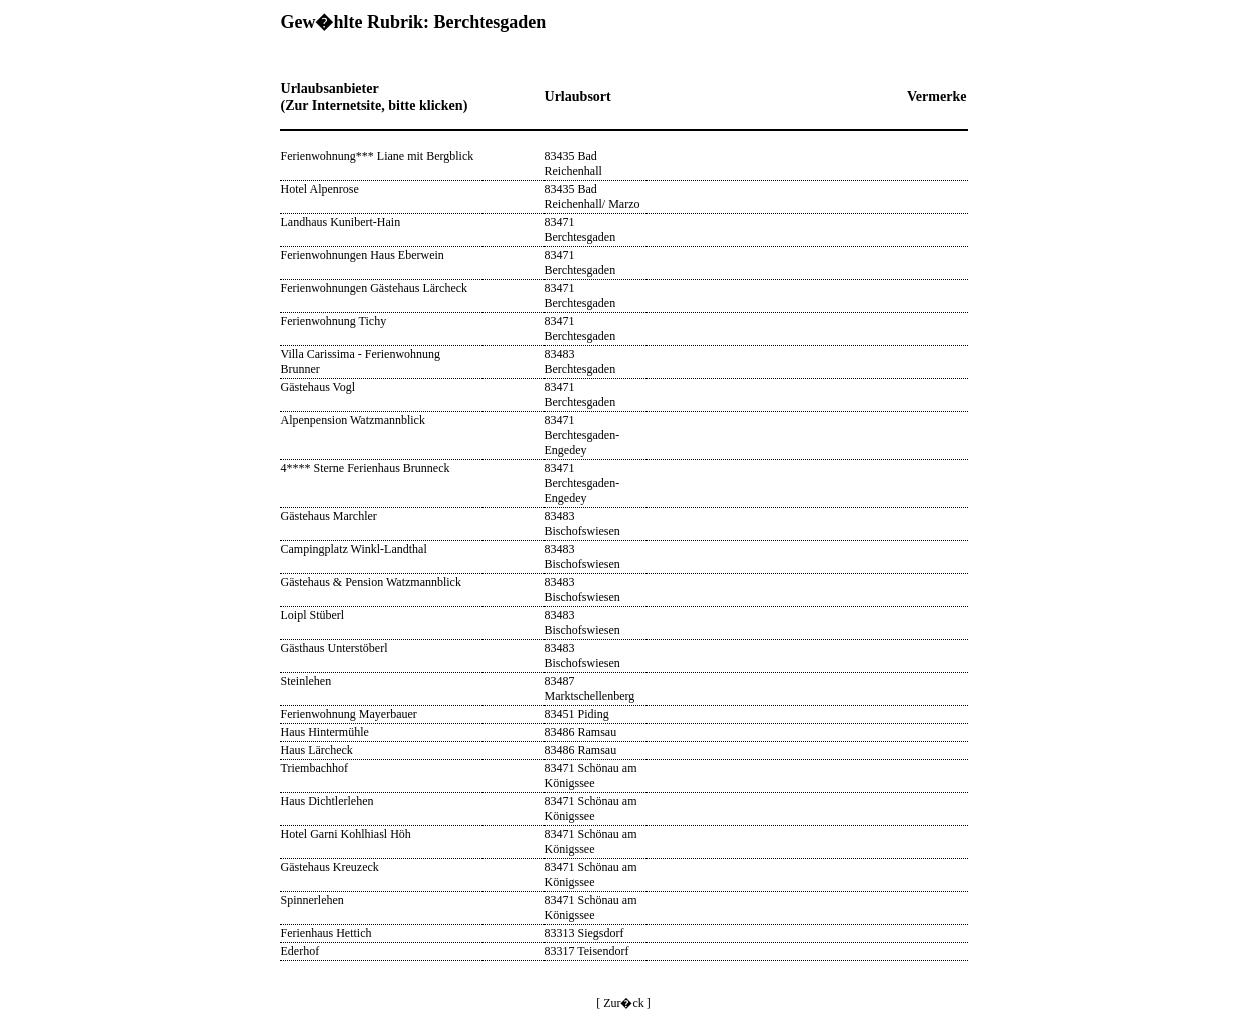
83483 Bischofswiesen (582, 523)
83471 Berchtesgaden (580, 229)
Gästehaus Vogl (318, 387)
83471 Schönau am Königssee (591, 775)
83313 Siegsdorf (584, 933)
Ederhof (300, 951)
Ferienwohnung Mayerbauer (349, 714)
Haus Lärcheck (317, 750)
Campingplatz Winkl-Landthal (354, 549)
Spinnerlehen (312, 900)
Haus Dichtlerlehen (327, 801)
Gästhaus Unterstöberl (334, 648)
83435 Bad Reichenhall (573, 163)
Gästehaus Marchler (329, 516)
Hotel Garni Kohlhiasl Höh (346, 834)
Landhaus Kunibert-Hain (341, 222)
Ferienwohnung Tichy (334, 321)
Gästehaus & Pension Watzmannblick (371, 582)
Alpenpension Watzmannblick (353, 420)
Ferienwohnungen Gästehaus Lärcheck (374, 288)
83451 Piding (577, 714)
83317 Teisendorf (587, 951)
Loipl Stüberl (313, 615)
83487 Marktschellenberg (590, 688)
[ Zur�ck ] (623, 1003)
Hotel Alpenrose (320, 189)
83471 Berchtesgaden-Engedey (582, 435)
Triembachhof (315, 768)
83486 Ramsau (581, 732)
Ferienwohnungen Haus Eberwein (362, 255)
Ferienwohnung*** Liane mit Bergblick (377, 156)
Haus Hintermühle (325, 732)
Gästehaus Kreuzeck (330, 867)
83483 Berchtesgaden (580, 361)
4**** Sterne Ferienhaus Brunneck (365, 468)
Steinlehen (306, 681)
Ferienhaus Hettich (326, 933)
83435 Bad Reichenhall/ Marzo (592, 196)
